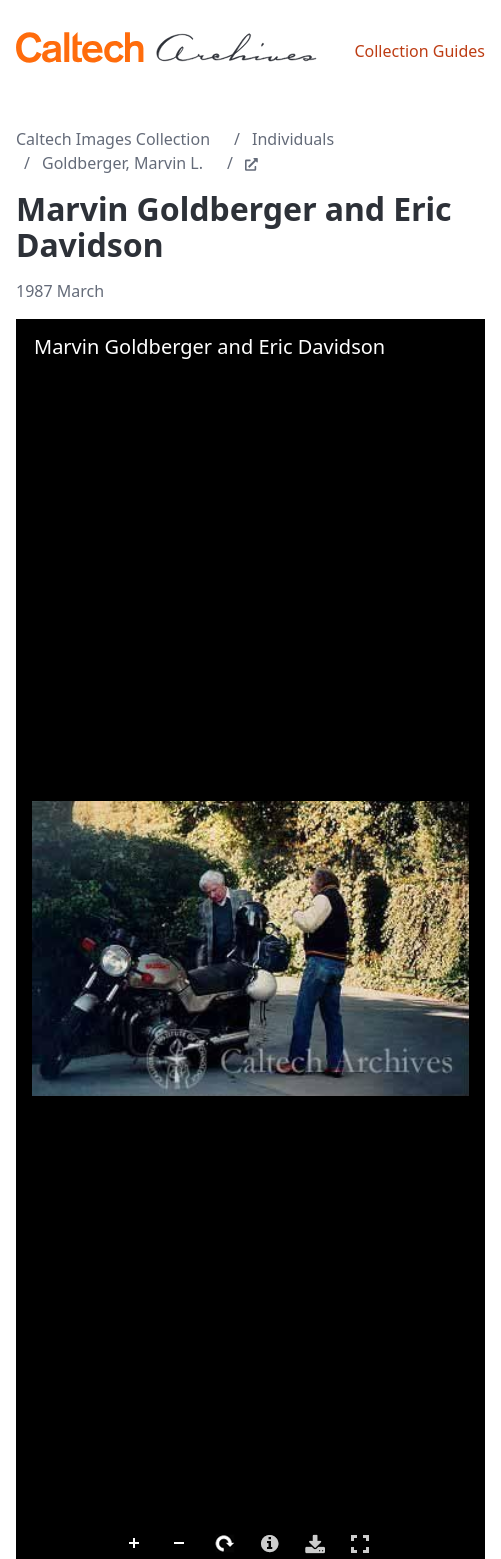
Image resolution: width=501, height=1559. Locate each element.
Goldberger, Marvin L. (122, 163)
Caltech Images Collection (113, 139)
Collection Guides (419, 51)
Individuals (293, 139)
